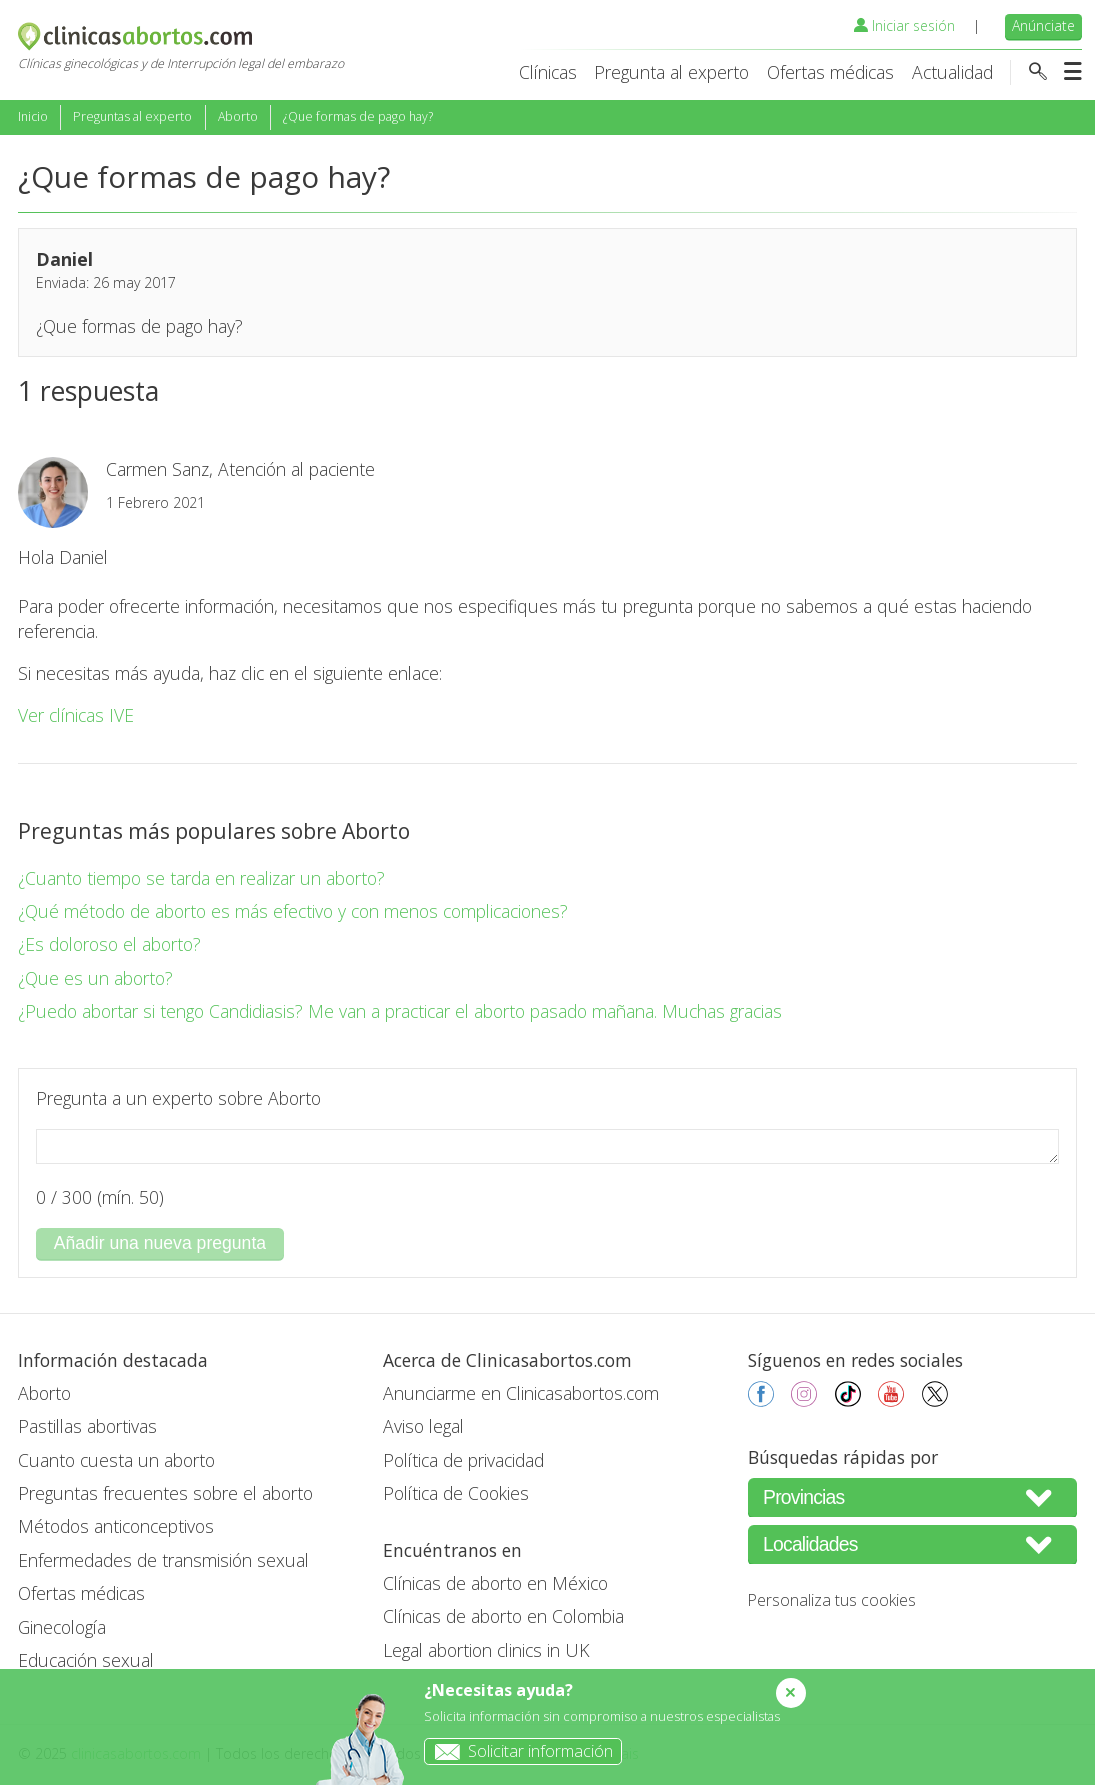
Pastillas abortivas (87, 1426)
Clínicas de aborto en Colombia (503, 1616)
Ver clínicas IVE (76, 715)
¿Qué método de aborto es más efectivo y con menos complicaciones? (293, 911)
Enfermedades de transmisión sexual (163, 1560)
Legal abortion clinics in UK (486, 1650)
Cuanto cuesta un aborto (116, 1460)
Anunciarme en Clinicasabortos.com (521, 1393)
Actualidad (952, 72)
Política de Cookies (456, 1493)
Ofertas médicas (830, 72)
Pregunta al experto (671, 72)
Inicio (33, 116)
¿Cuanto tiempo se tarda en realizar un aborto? (201, 878)
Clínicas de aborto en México (495, 1583)
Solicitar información (519, 1751)
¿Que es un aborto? (95, 978)
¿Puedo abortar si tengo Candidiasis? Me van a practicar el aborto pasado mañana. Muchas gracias (400, 1011)
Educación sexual (86, 1660)
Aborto (238, 116)
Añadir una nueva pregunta (160, 1243)
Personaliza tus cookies (832, 1600)
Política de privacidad (463, 1460)
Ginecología (62, 1627)
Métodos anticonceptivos (116, 1526)
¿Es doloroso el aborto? (109, 944)
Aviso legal (423, 1426)
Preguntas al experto (132, 116)
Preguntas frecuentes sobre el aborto (165, 1493)
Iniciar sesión (904, 25)
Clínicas (548, 72)
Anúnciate (1043, 25)
